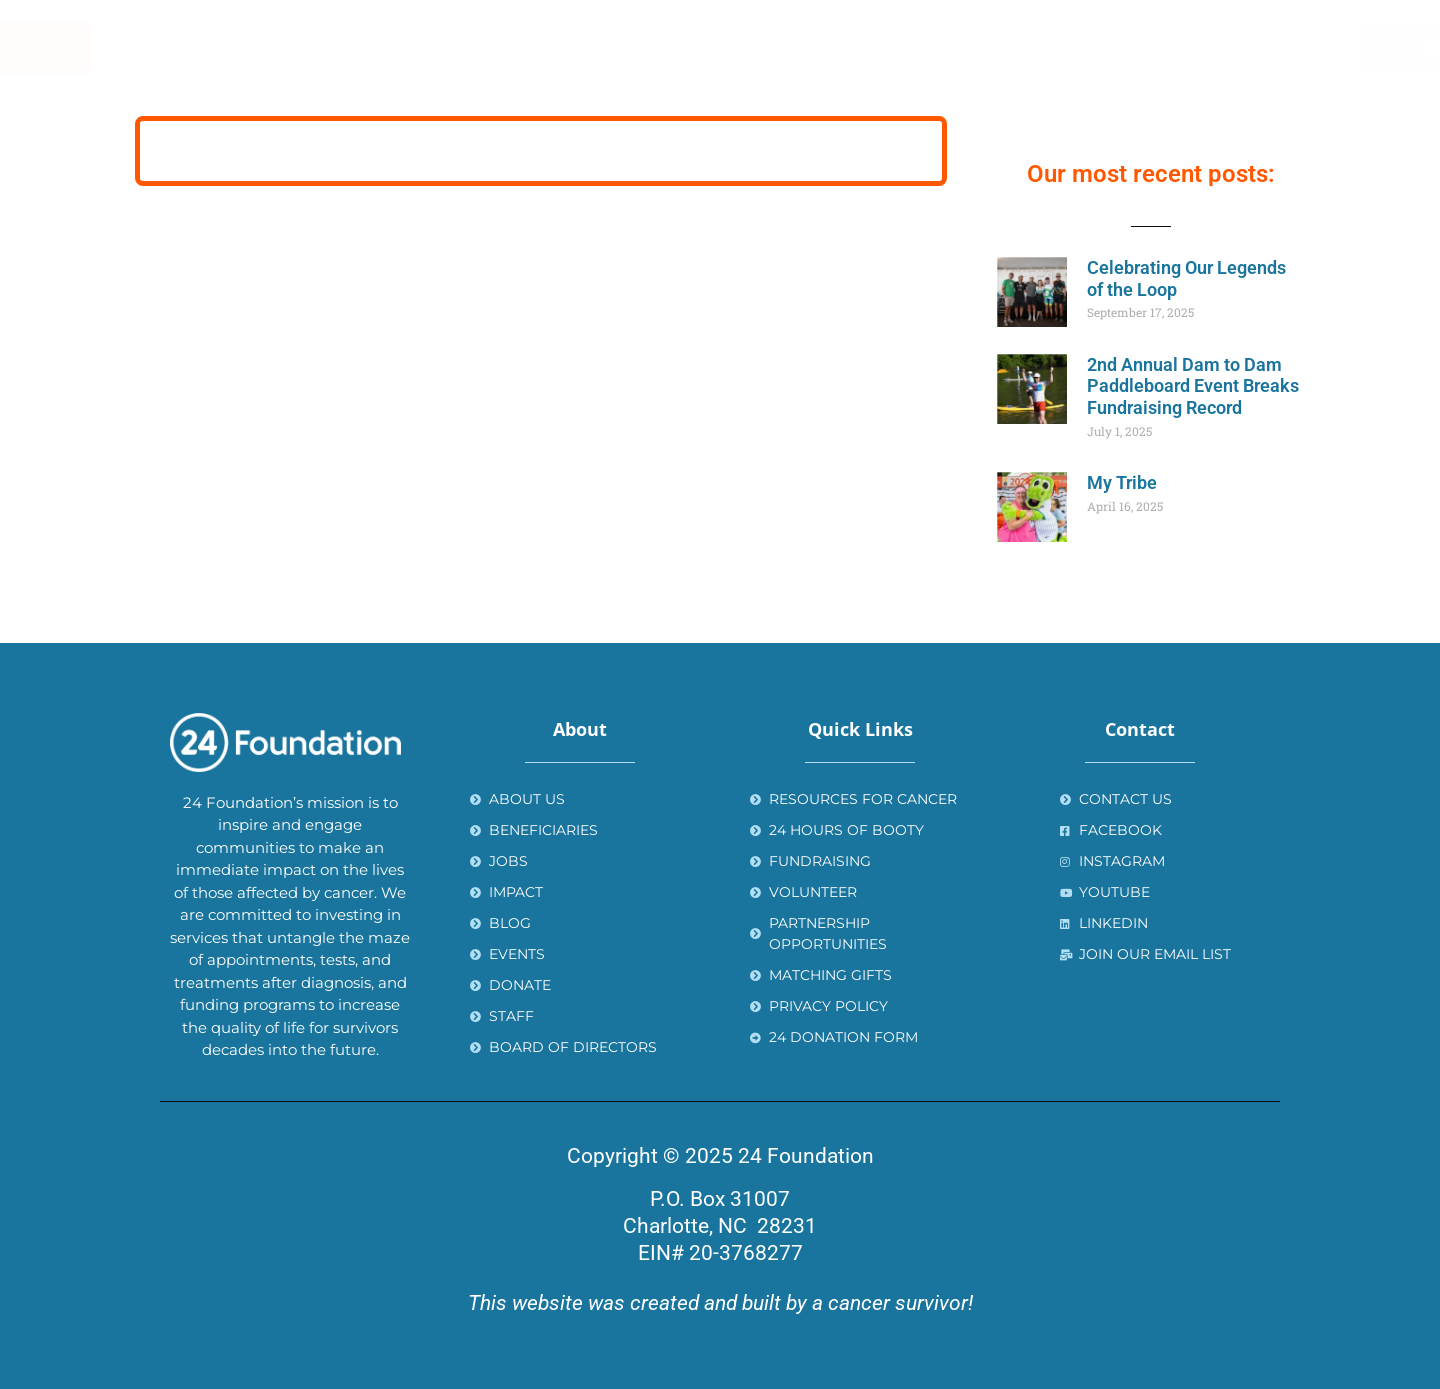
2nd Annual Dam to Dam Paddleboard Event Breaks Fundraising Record (1193, 386)
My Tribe (1122, 482)
